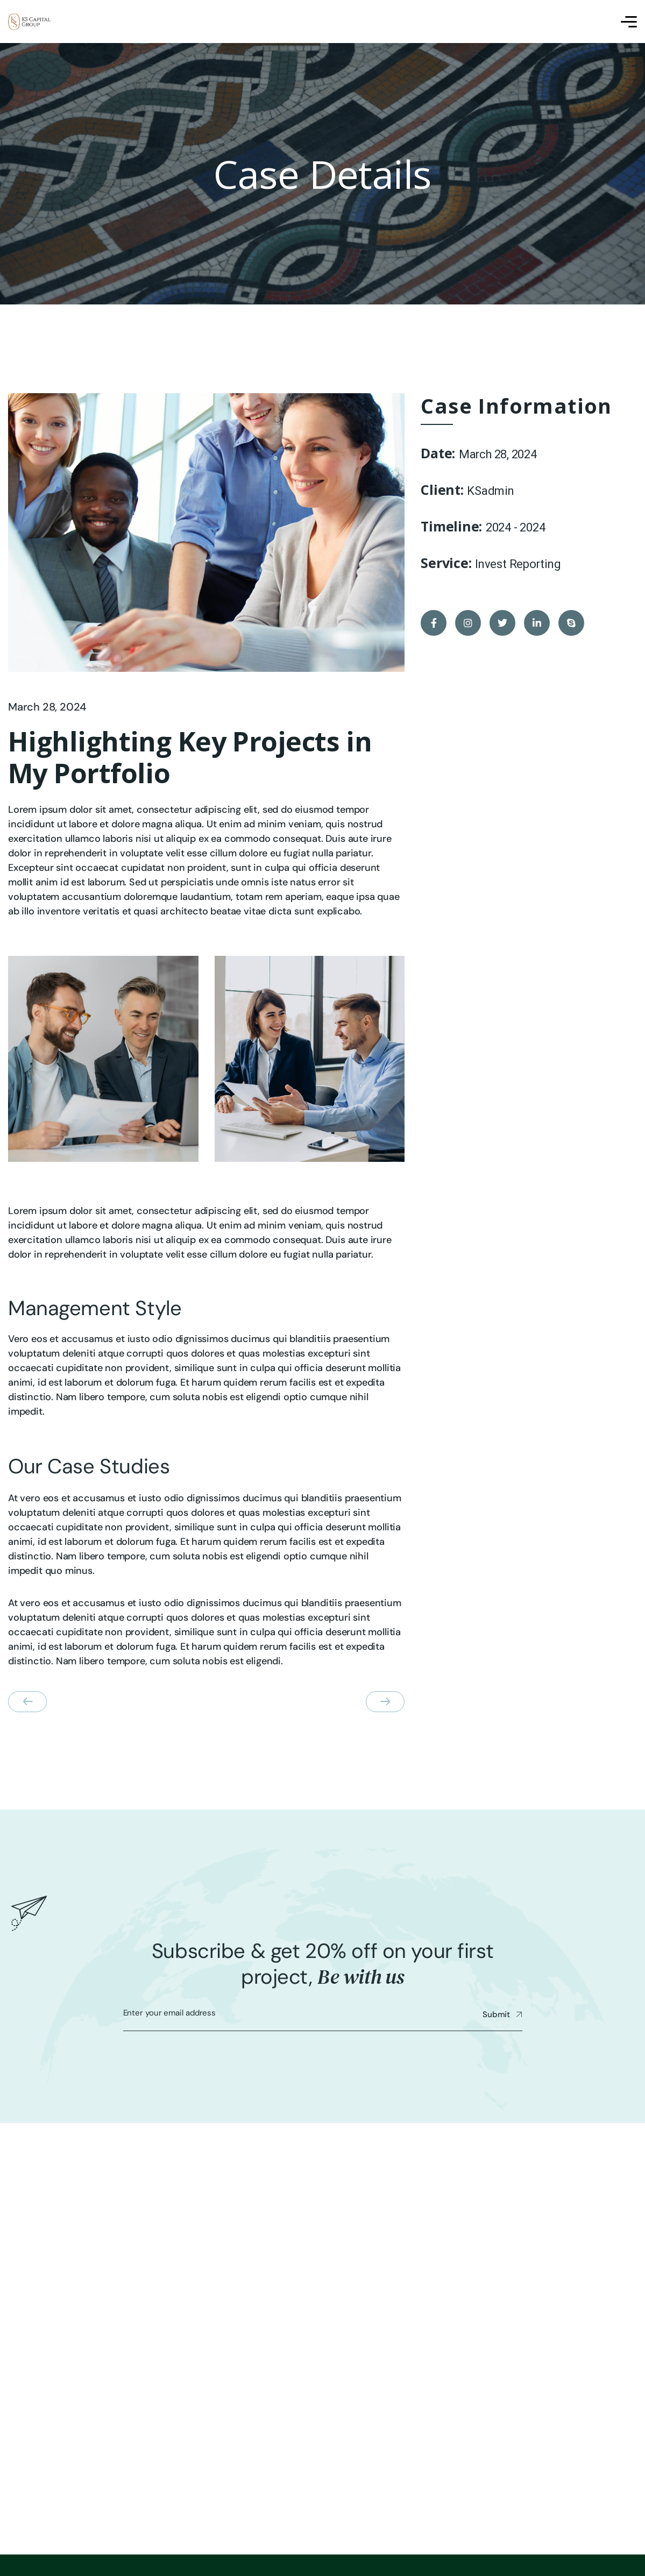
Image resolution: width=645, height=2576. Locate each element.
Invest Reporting (518, 564)
